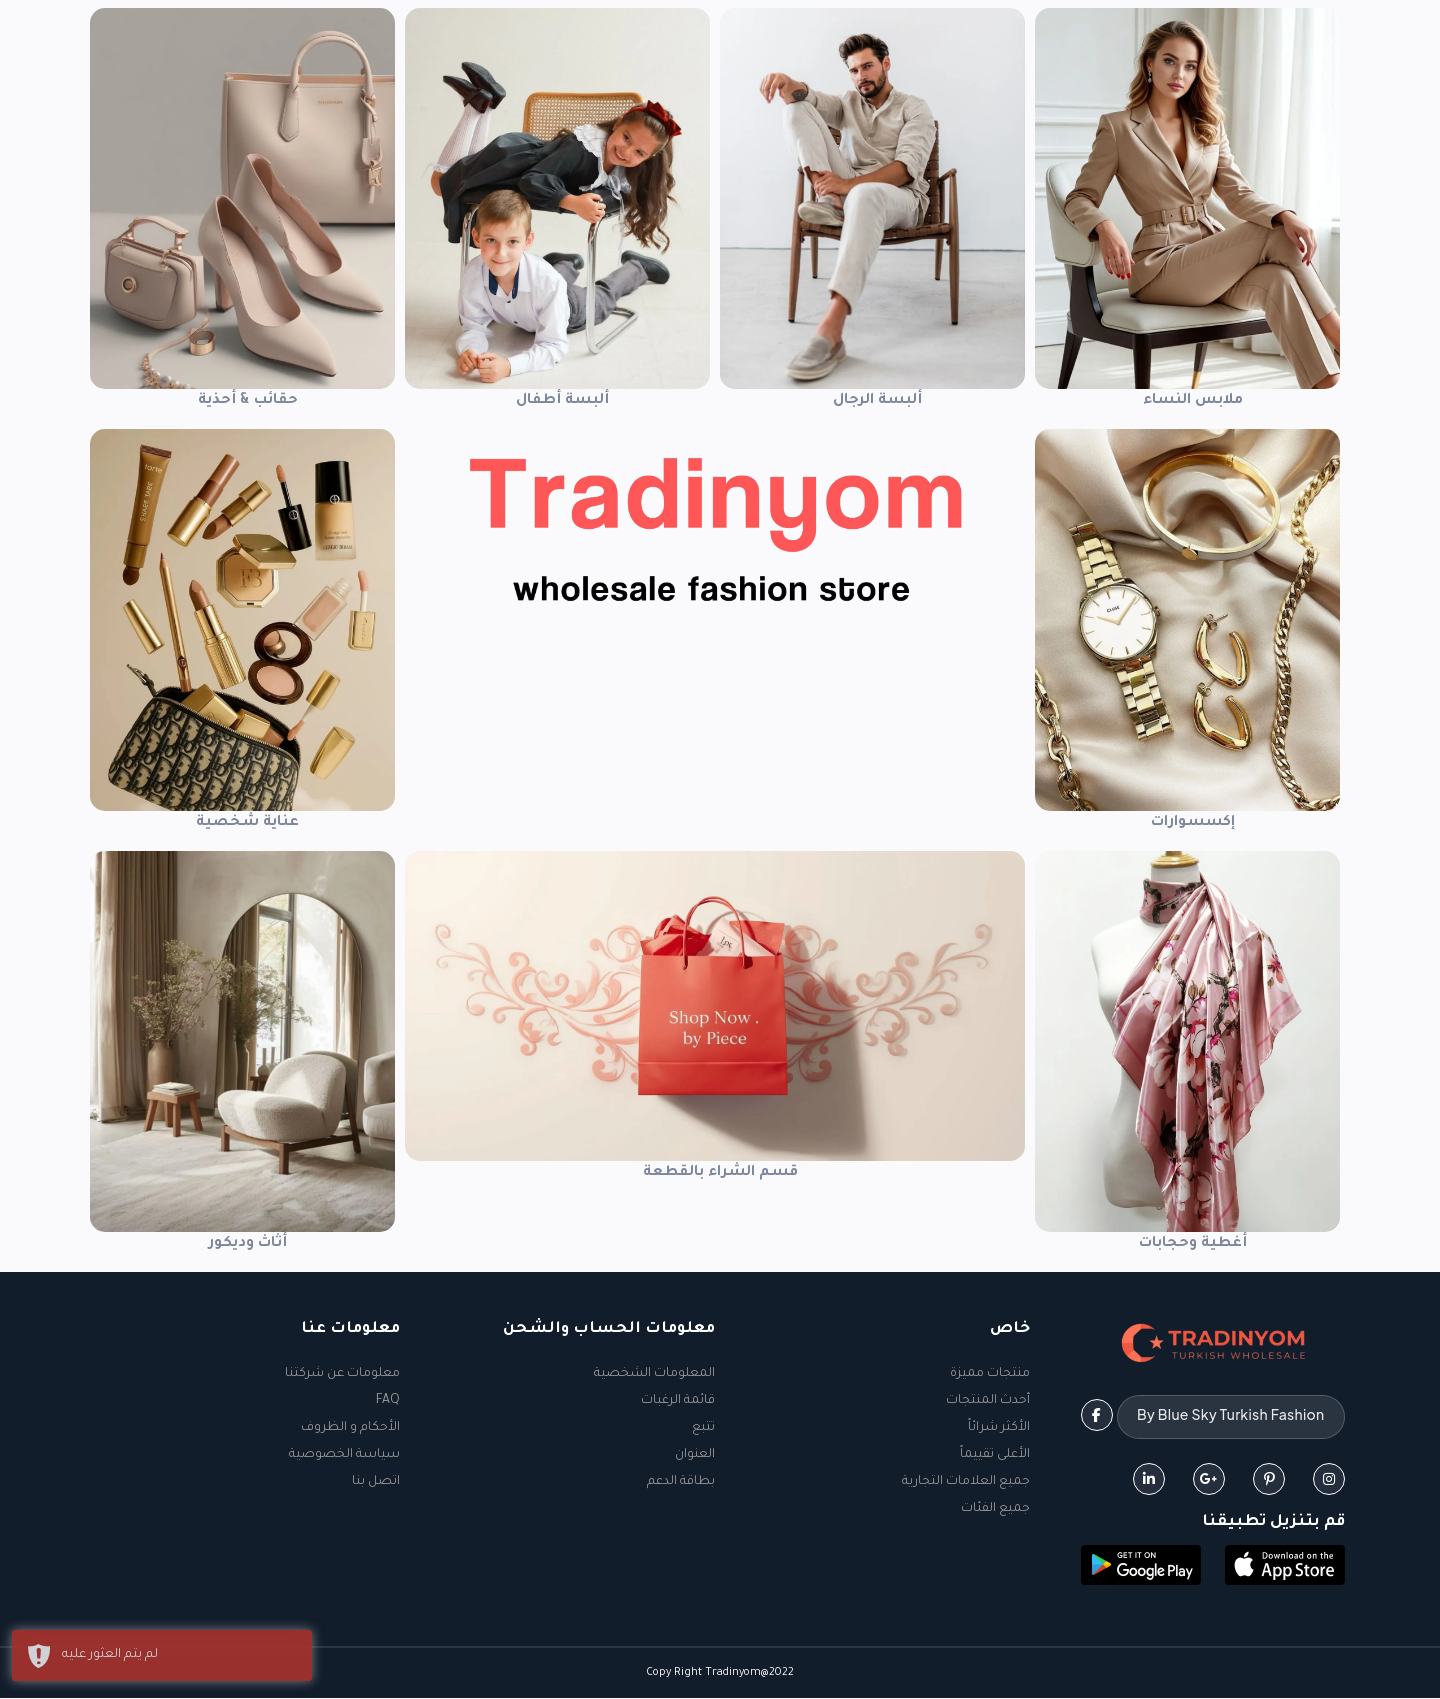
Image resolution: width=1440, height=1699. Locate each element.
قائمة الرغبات (678, 1401)
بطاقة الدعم (681, 1482)
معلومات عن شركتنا (342, 1374)
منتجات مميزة (990, 1374)
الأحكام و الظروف (350, 1428)
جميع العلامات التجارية (966, 1482)
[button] (1285, 1568)
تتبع (703, 1428)
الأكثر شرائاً (999, 1428)
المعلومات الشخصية (654, 1374)
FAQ (388, 1401)
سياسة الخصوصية (344, 1455)
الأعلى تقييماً (995, 1455)
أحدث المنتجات (988, 1401)
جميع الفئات (995, 1509)
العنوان (695, 1455)
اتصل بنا (376, 1482)
